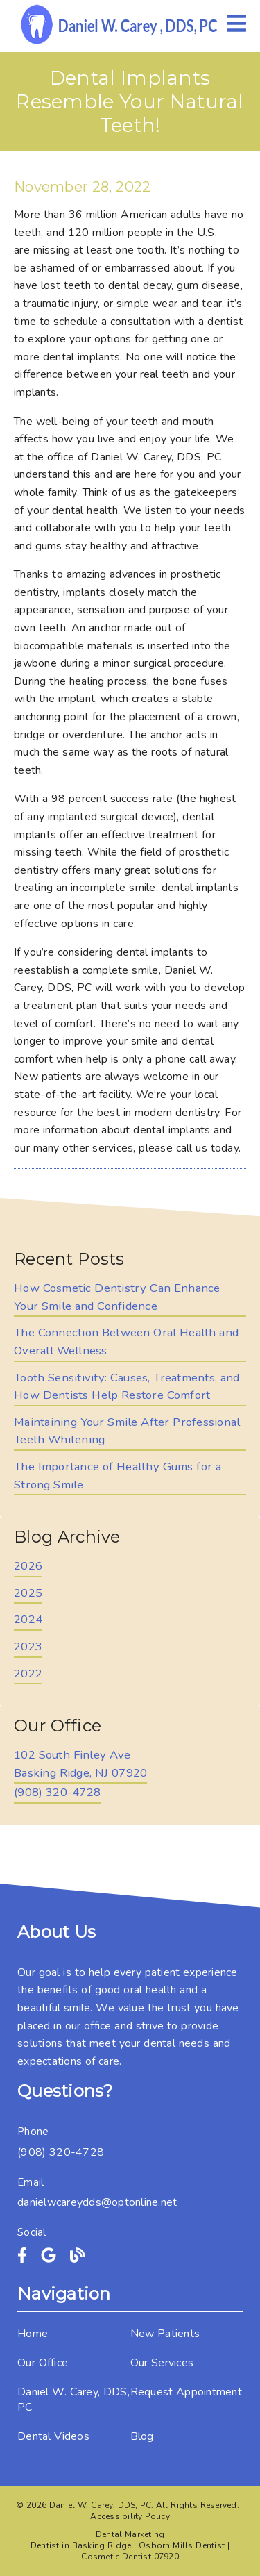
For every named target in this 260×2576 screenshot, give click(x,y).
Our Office (42, 2362)
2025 (28, 1593)
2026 (28, 1566)
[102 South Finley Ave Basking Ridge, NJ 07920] (80, 1765)
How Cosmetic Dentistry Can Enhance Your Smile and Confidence (117, 1297)
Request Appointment (186, 2392)
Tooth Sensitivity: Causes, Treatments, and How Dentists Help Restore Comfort (127, 1387)
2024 (28, 1619)
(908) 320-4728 (57, 1792)
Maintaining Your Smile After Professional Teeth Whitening (127, 1431)
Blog (142, 2436)
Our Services (162, 2362)
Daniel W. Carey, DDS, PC (73, 2399)
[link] (119, 24)
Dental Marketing (130, 2534)
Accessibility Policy (130, 2516)
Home (32, 2333)
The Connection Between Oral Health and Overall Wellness (126, 1341)
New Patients (165, 2333)
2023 (28, 1646)
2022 (28, 1673)
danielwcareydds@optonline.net (97, 2202)
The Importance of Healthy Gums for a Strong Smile (117, 1476)
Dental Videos (53, 2436)
